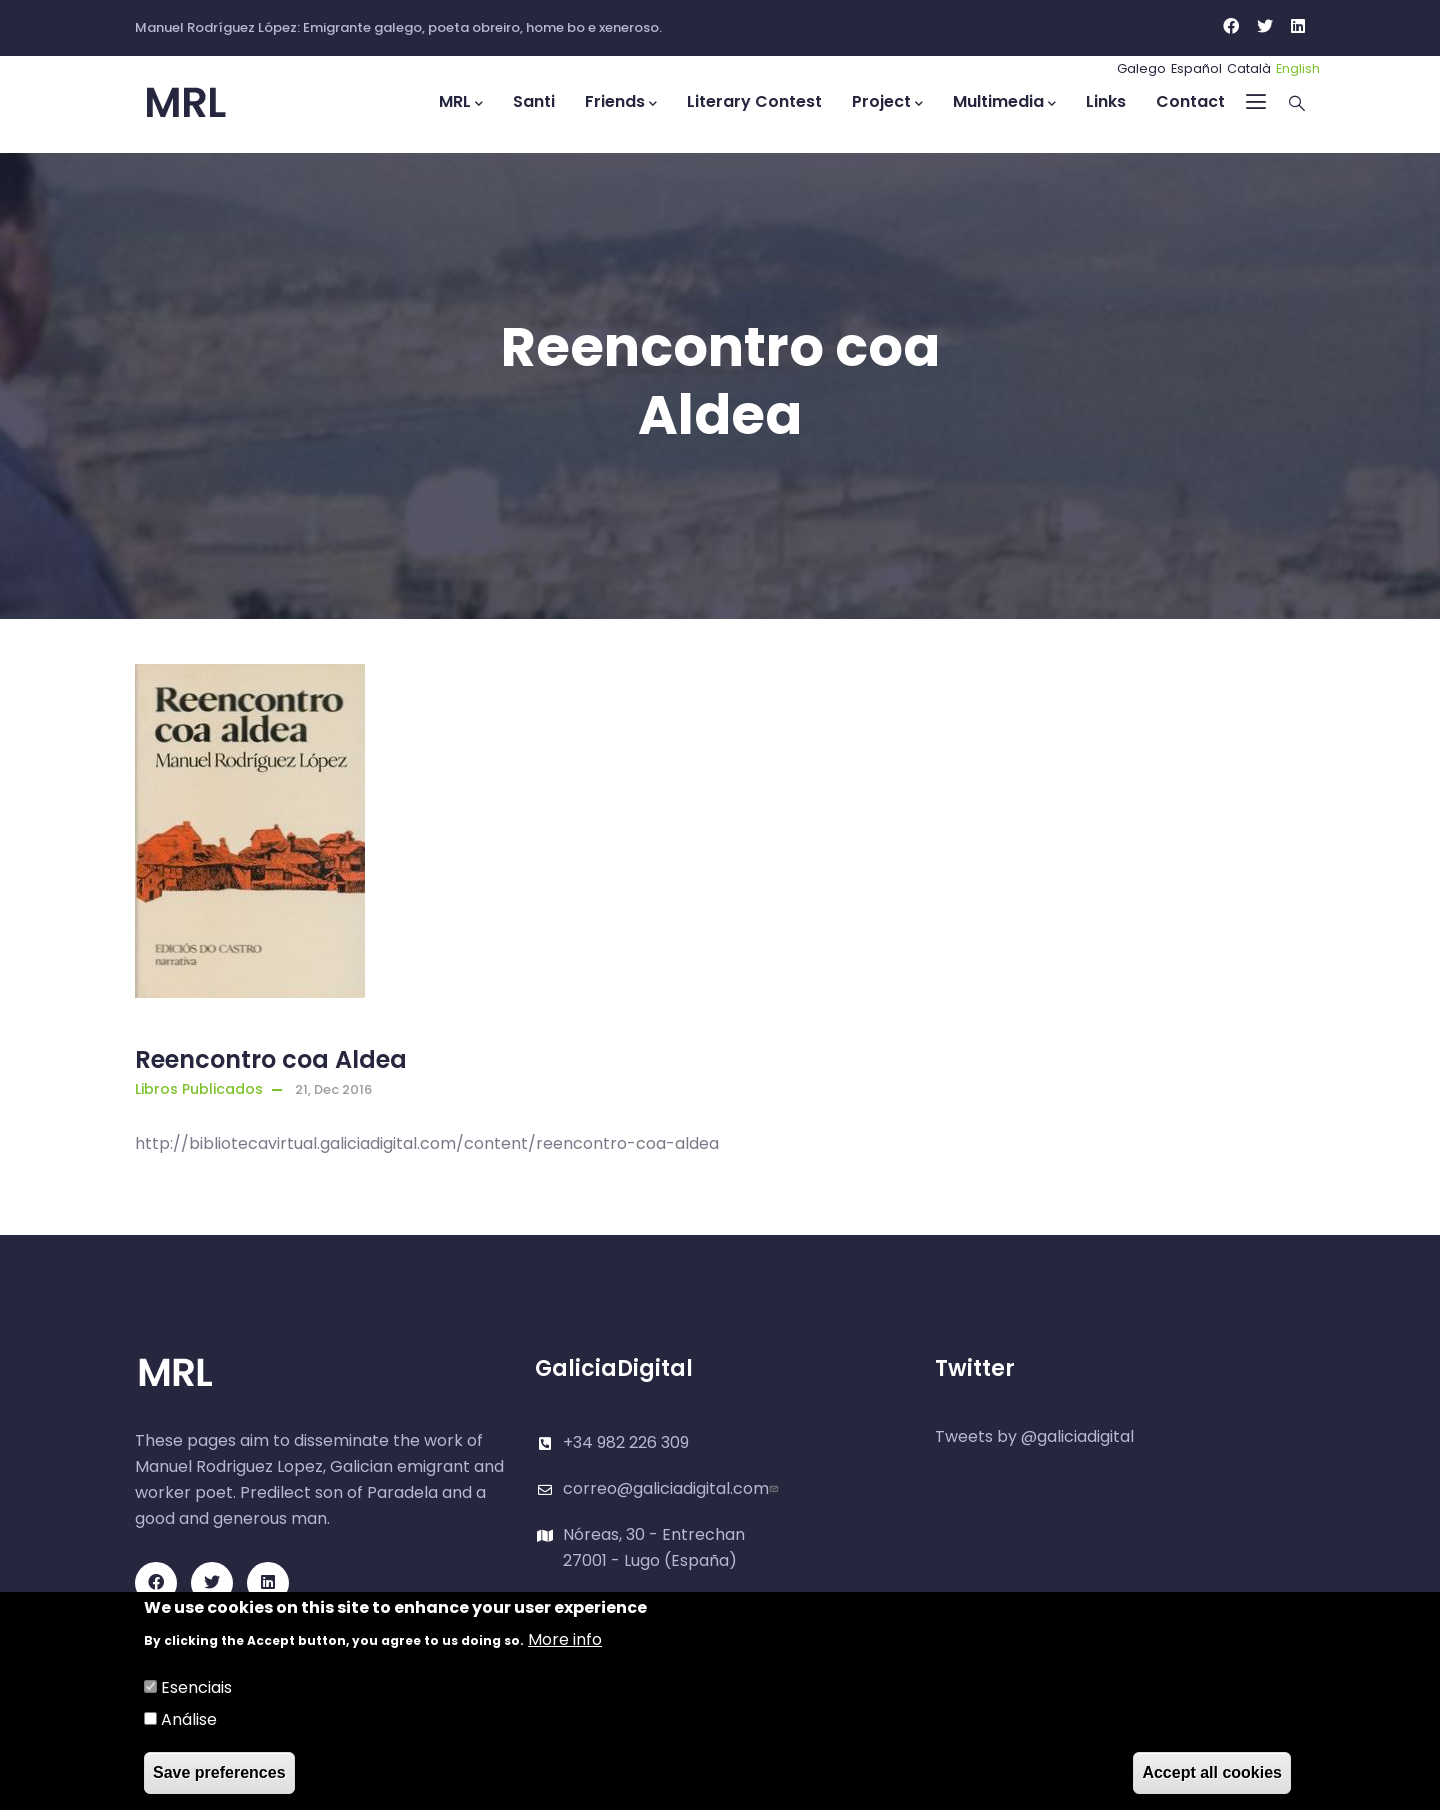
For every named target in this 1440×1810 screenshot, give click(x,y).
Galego (1141, 68)
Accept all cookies (1212, 1773)
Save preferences (219, 1773)
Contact (1190, 101)
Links (1106, 101)
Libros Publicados (199, 1089)
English (1298, 68)
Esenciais (196, 1688)
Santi (534, 101)
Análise (189, 1720)
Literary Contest (754, 101)
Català (1249, 68)
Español (1196, 68)
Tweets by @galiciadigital (1034, 1436)
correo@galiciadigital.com (673, 1488)
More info (565, 1640)
